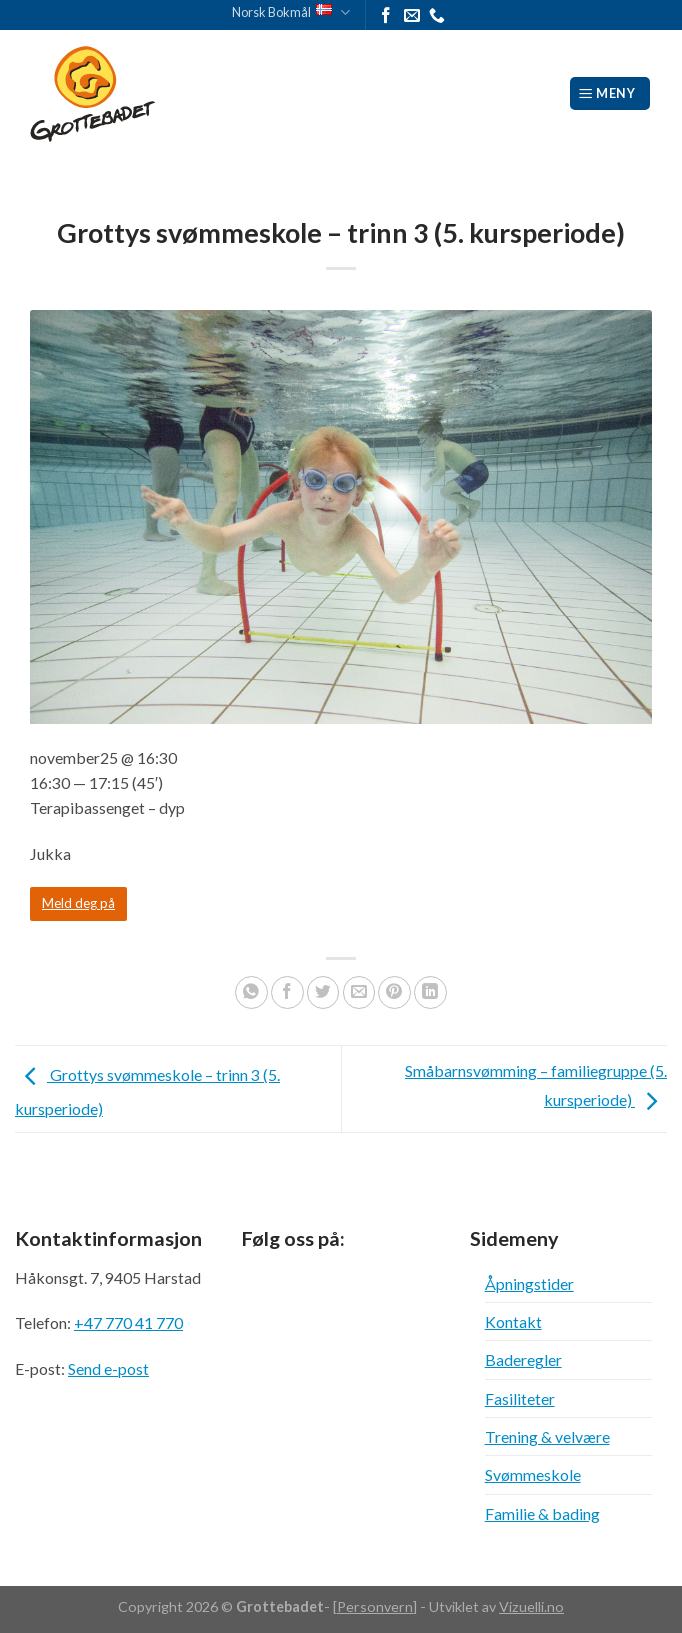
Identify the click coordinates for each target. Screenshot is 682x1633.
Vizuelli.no (531, 1606)
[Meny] (610, 93)
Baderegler (523, 1359)
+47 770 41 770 (128, 1322)
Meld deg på (78, 903)
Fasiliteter (520, 1398)
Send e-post (108, 1368)
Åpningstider (529, 1283)
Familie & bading (542, 1513)
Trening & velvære (547, 1436)
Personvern (375, 1606)
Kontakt (513, 1321)
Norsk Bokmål (291, 12)
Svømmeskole (533, 1474)
